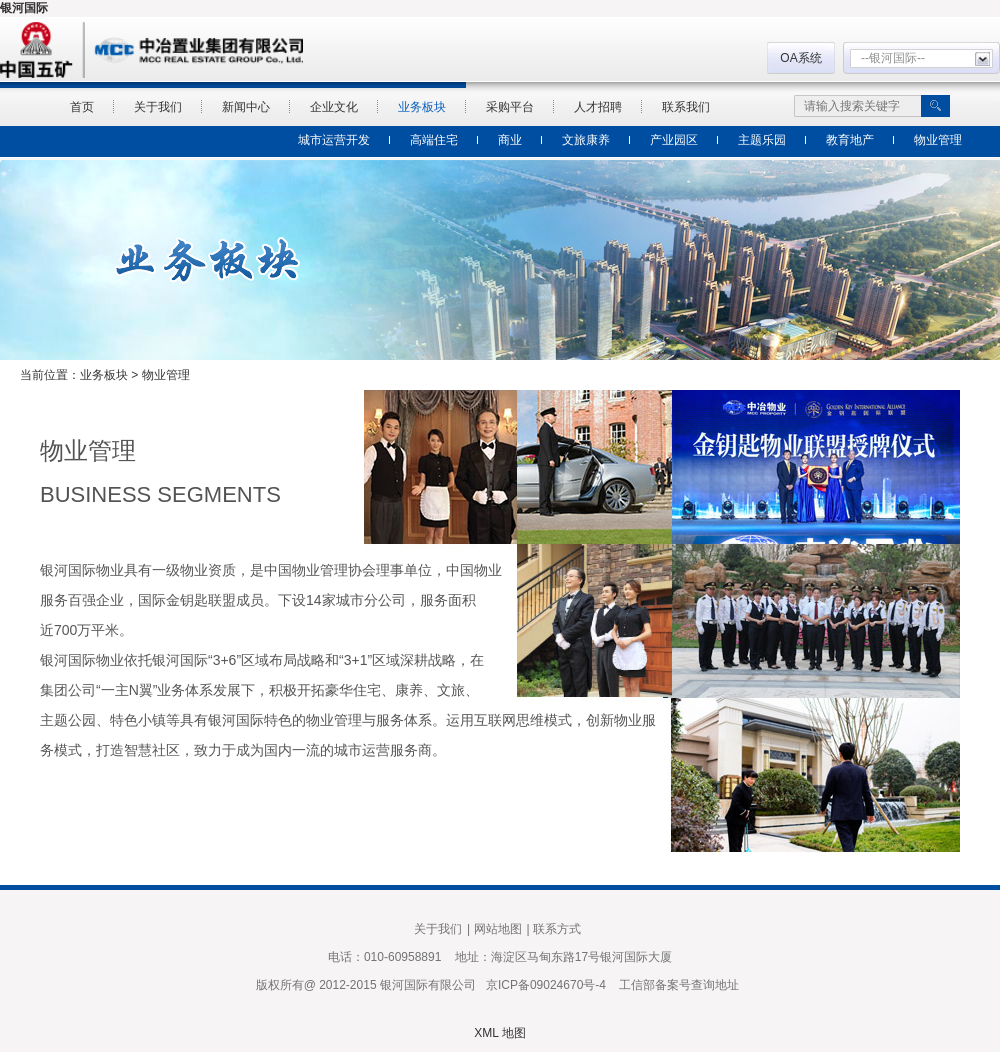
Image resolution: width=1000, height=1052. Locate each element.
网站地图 (498, 929)
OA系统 (800, 58)
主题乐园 (762, 140)
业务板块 (422, 107)
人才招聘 (598, 107)
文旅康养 (586, 140)
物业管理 (938, 140)
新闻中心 (246, 107)
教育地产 (850, 140)
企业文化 (334, 107)
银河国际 (24, 8)
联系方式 (557, 929)
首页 (82, 107)
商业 (510, 140)
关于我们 (158, 107)
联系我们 (686, 107)
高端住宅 (434, 140)
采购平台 (510, 107)
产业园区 (674, 140)
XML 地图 (500, 1033)
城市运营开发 (334, 140)
